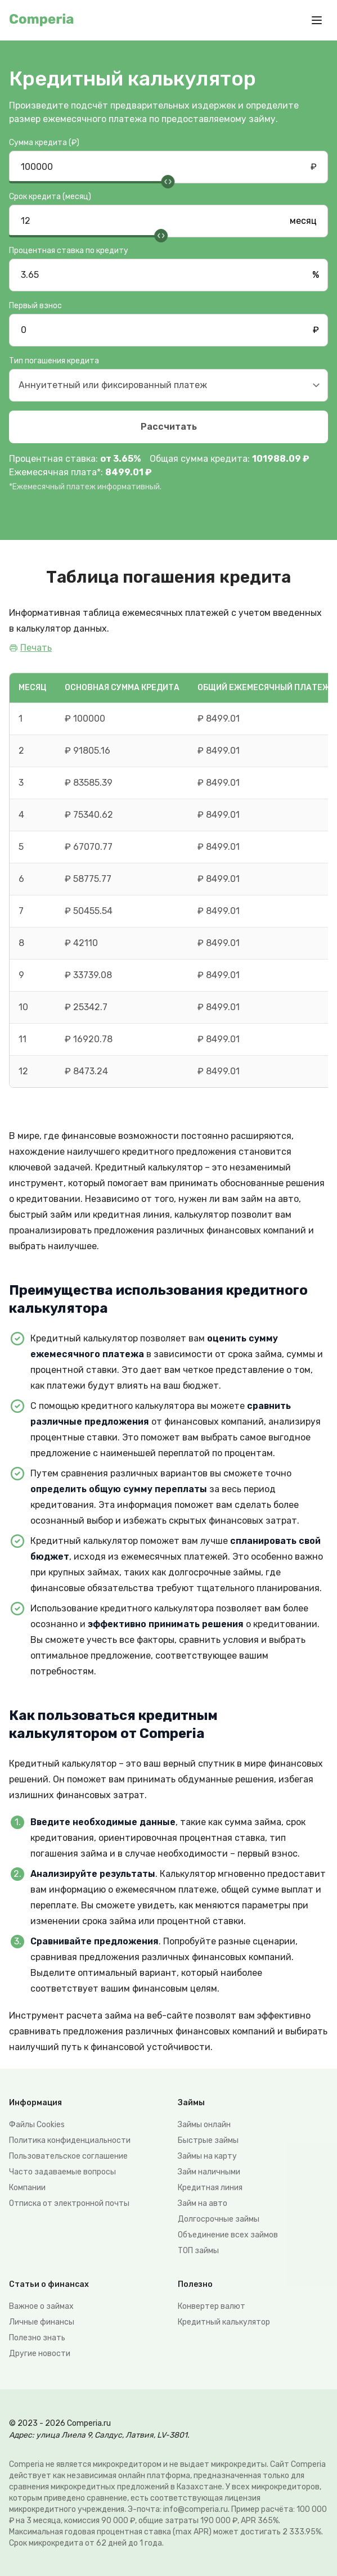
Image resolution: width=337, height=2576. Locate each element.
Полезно (195, 2284)
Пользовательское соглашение (68, 2156)
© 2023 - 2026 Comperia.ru (60, 2423)
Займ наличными (209, 2172)
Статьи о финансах (49, 2284)
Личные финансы (41, 2322)
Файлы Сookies (37, 2124)
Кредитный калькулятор (224, 2322)
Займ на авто (202, 2203)
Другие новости (39, 2353)
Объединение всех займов (228, 2235)
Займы (191, 2102)
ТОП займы (198, 2250)
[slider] (167, 181)
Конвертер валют (211, 2306)
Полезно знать (37, 2338)
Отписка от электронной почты (69, 2203)
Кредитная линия (210, 2187)
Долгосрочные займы (218, 2219)
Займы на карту (207, 2156)
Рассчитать (169, 426)
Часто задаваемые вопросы (62, 2172)
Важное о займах (41, 2306)
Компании (27, 2187)
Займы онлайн (204, 2124)
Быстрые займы (208, 2140)
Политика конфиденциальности (70, 2140)
